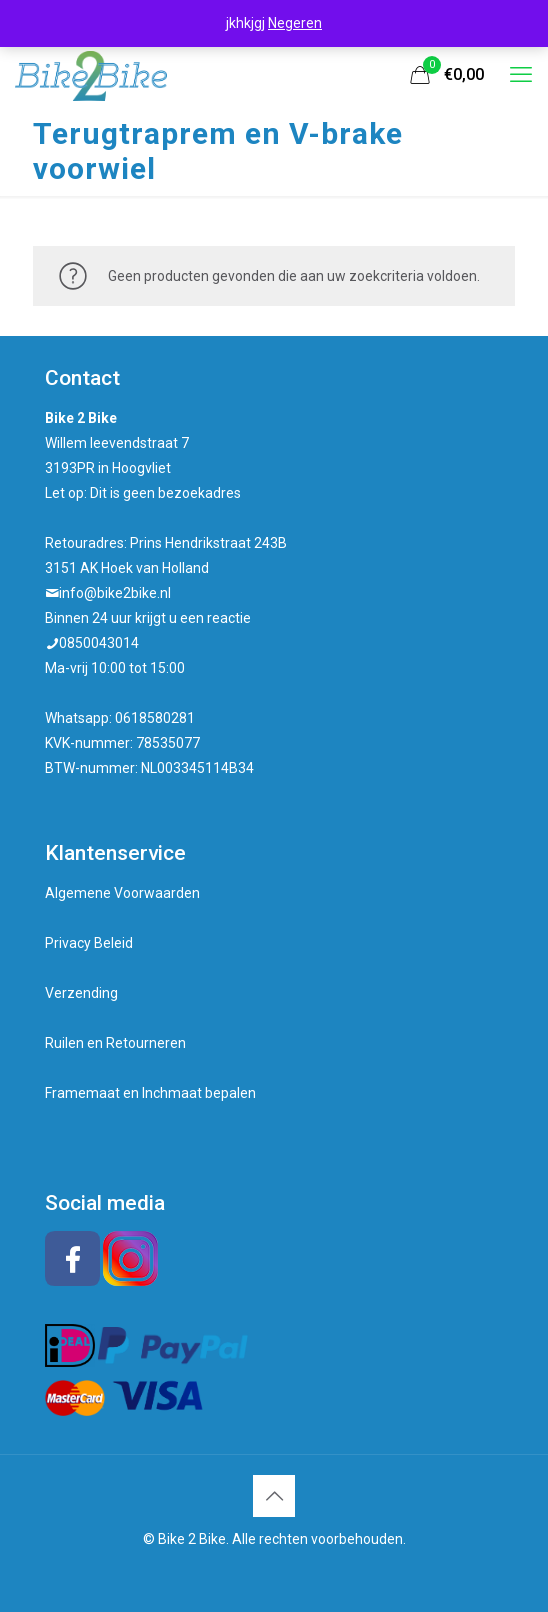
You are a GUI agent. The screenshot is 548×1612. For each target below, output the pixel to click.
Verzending (81, 993)
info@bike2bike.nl (115, 593)
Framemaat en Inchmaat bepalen (150, 1093)
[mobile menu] (521, 75)
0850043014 (99, 643)
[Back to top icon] (274, 1496)
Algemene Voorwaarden (122, 893)
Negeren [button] (295, 23)
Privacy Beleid (89, 943)
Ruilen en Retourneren (115, 1043)
